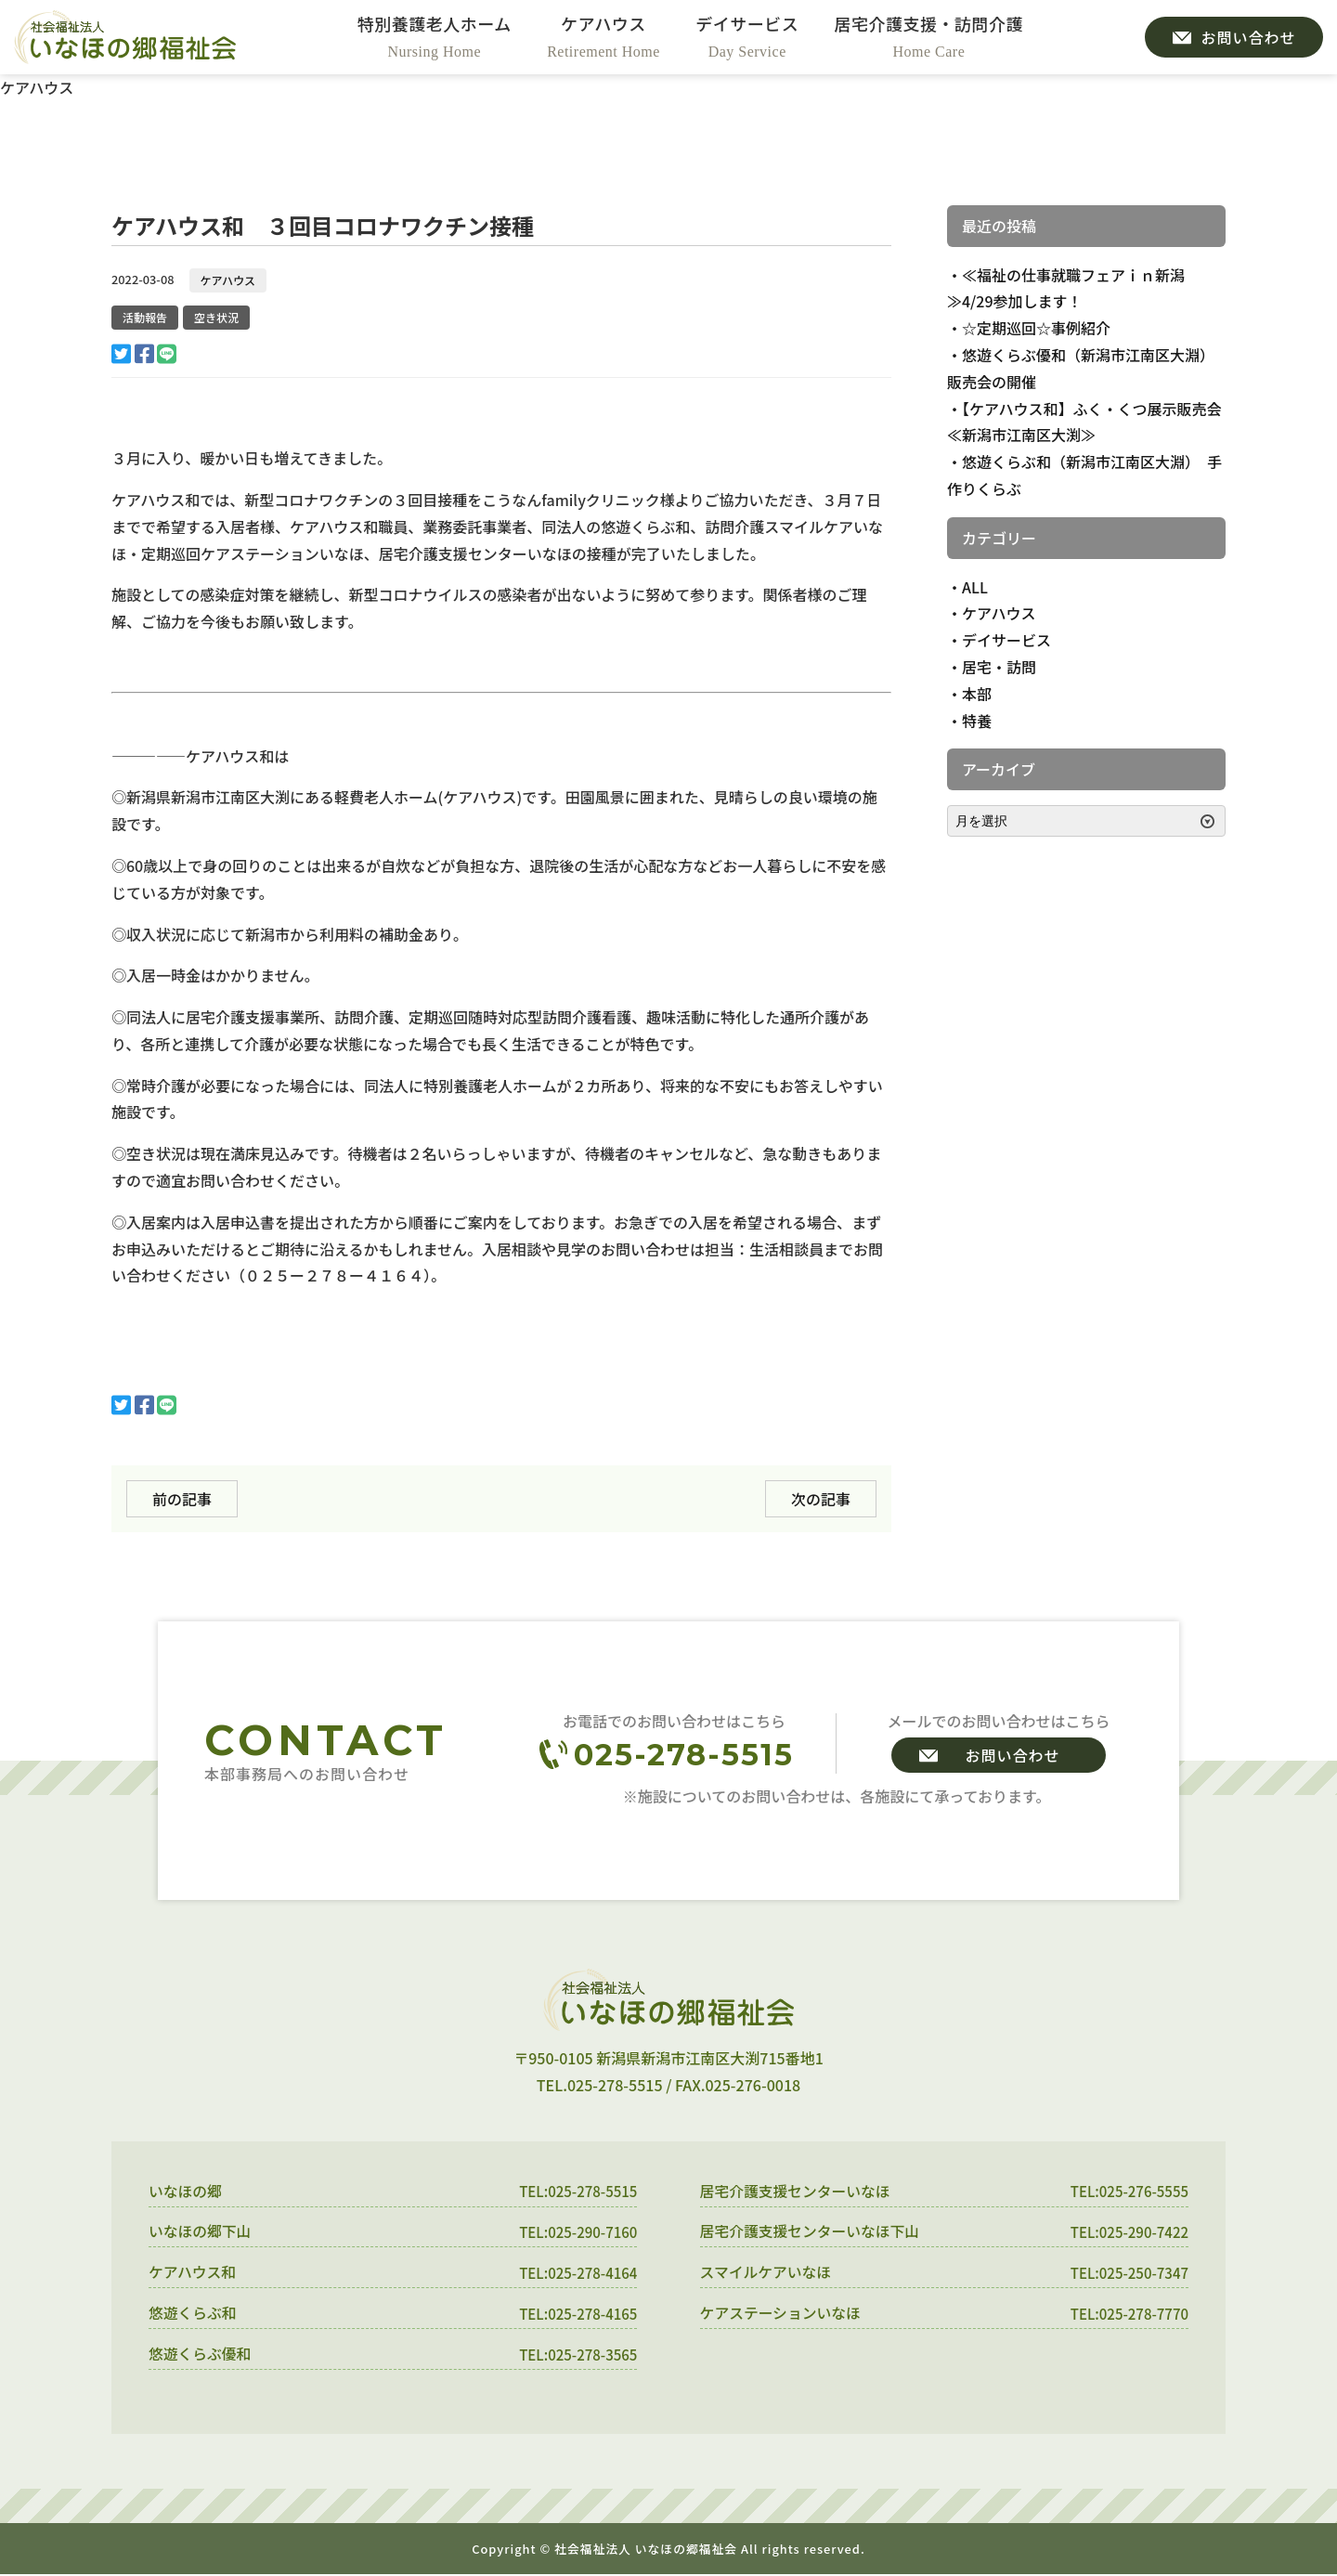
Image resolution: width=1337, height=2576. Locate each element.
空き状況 (216, 317)
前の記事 (182, 1499)
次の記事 (820, 1499)
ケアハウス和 (193, 2273)
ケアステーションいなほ (781, 2314)
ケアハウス (228, 280)
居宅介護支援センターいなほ (796, 2191)
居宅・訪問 (999, 667)
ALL (975, 587)
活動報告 (145, 317)
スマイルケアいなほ (767, 2273)
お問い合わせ (1012, 1755)
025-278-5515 (684, 1755)
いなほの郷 (186, 2191)
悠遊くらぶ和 (193, 2314)
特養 (977, 720)
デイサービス (1006, 640)
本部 (977, 694)
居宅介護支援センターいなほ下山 (811, 2232)
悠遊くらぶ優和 (201, 2355)
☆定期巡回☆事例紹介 (1036, 328)
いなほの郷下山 (201, 2232)
